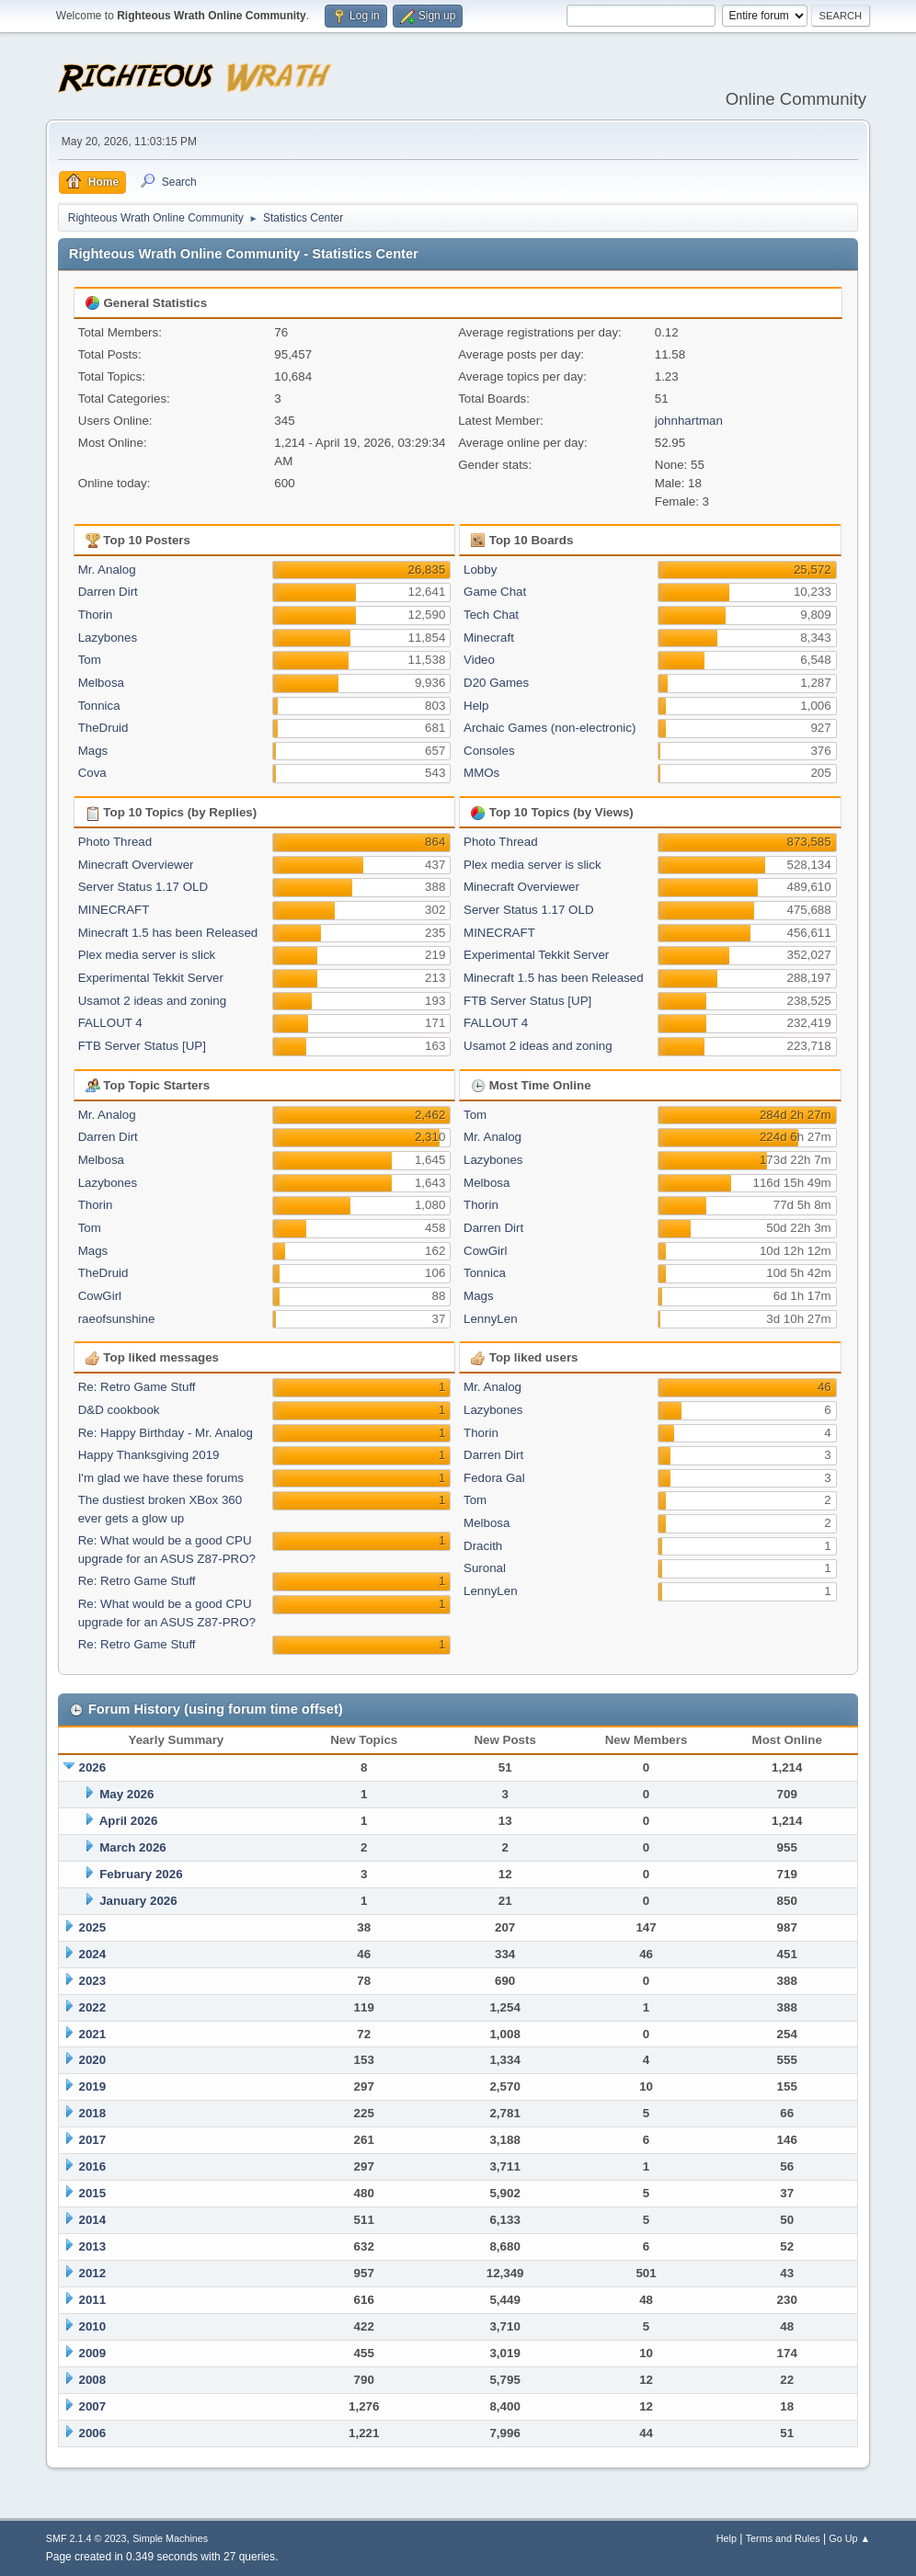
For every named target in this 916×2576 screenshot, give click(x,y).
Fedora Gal (494, 1478)
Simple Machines (170, 2538)
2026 (93, 1767)
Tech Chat (491, 614)
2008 (93, 2380)
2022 (93, 2007)
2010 (93, 2326)
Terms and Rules (783, 2538)
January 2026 (138, 1901)
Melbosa (101, 683)
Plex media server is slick (147, 955)
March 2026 (132, 1847)
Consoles (489, 751)
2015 (93, 2193)
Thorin (95, 614)
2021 (93, 2034)
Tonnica (99, 705)
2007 (93, 2406)
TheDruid (103, 728)
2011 (93, 2300)
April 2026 (128, 1821)
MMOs (481, 773)
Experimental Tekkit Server (150, 978)
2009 (93, 2353)
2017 (93, 2140)
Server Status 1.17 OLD (143, 887)
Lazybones (107, 637)
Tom (89, 660)
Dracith (483, 1546)
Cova (92, 773)
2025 (93, 1927)
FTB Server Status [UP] (142, 1046)
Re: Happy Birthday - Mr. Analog (165, 1433)
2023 (93, 1981)
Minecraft (489, 637)
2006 (93, 2433)
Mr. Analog (107, 569)
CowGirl (99, 1296)
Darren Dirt (108, 591)
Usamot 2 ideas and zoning (152, 1001)
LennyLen (491, 1319)
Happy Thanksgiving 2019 (149, 1455)
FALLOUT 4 (110, 1023)
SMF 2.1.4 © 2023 (86, 2538)
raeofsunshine (116, 1319)
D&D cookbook (119, 1410)
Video (479, 660)
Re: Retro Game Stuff (137, 1387)
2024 (93, 1954)
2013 (93, 2246)
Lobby (480, 569)
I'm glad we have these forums (161, 1478)
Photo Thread (115, 842)
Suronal (485, 1568)
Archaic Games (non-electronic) (549, 728)
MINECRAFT (114, 910)
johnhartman (689, 420)
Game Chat (495, 591)
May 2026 (126, 1794)
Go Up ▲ (849, 2538)
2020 (93, 2060)
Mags (93, 751)
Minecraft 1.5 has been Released (168, 933)
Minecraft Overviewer (136, 865)
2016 (93, 2166)
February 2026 (140, 1874)
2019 (93, 2086)
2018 (93, 2113)
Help (476, 705)
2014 (93, 2220)
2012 (93, 2273)
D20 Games (496, 683)
